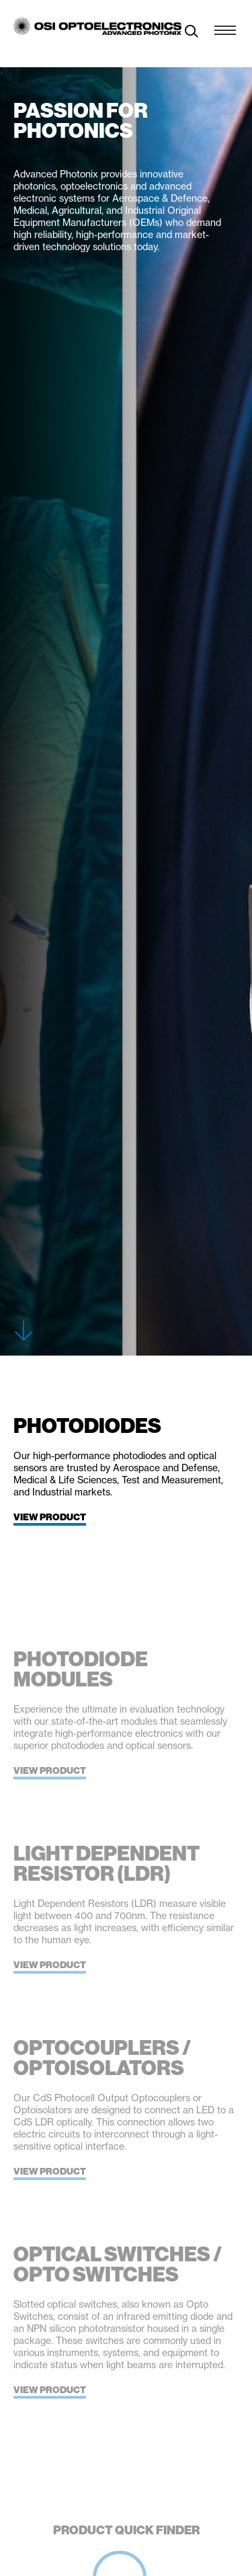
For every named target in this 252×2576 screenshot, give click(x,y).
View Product (49, 1517)
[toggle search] (191, 32)
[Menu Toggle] (225, 26)
